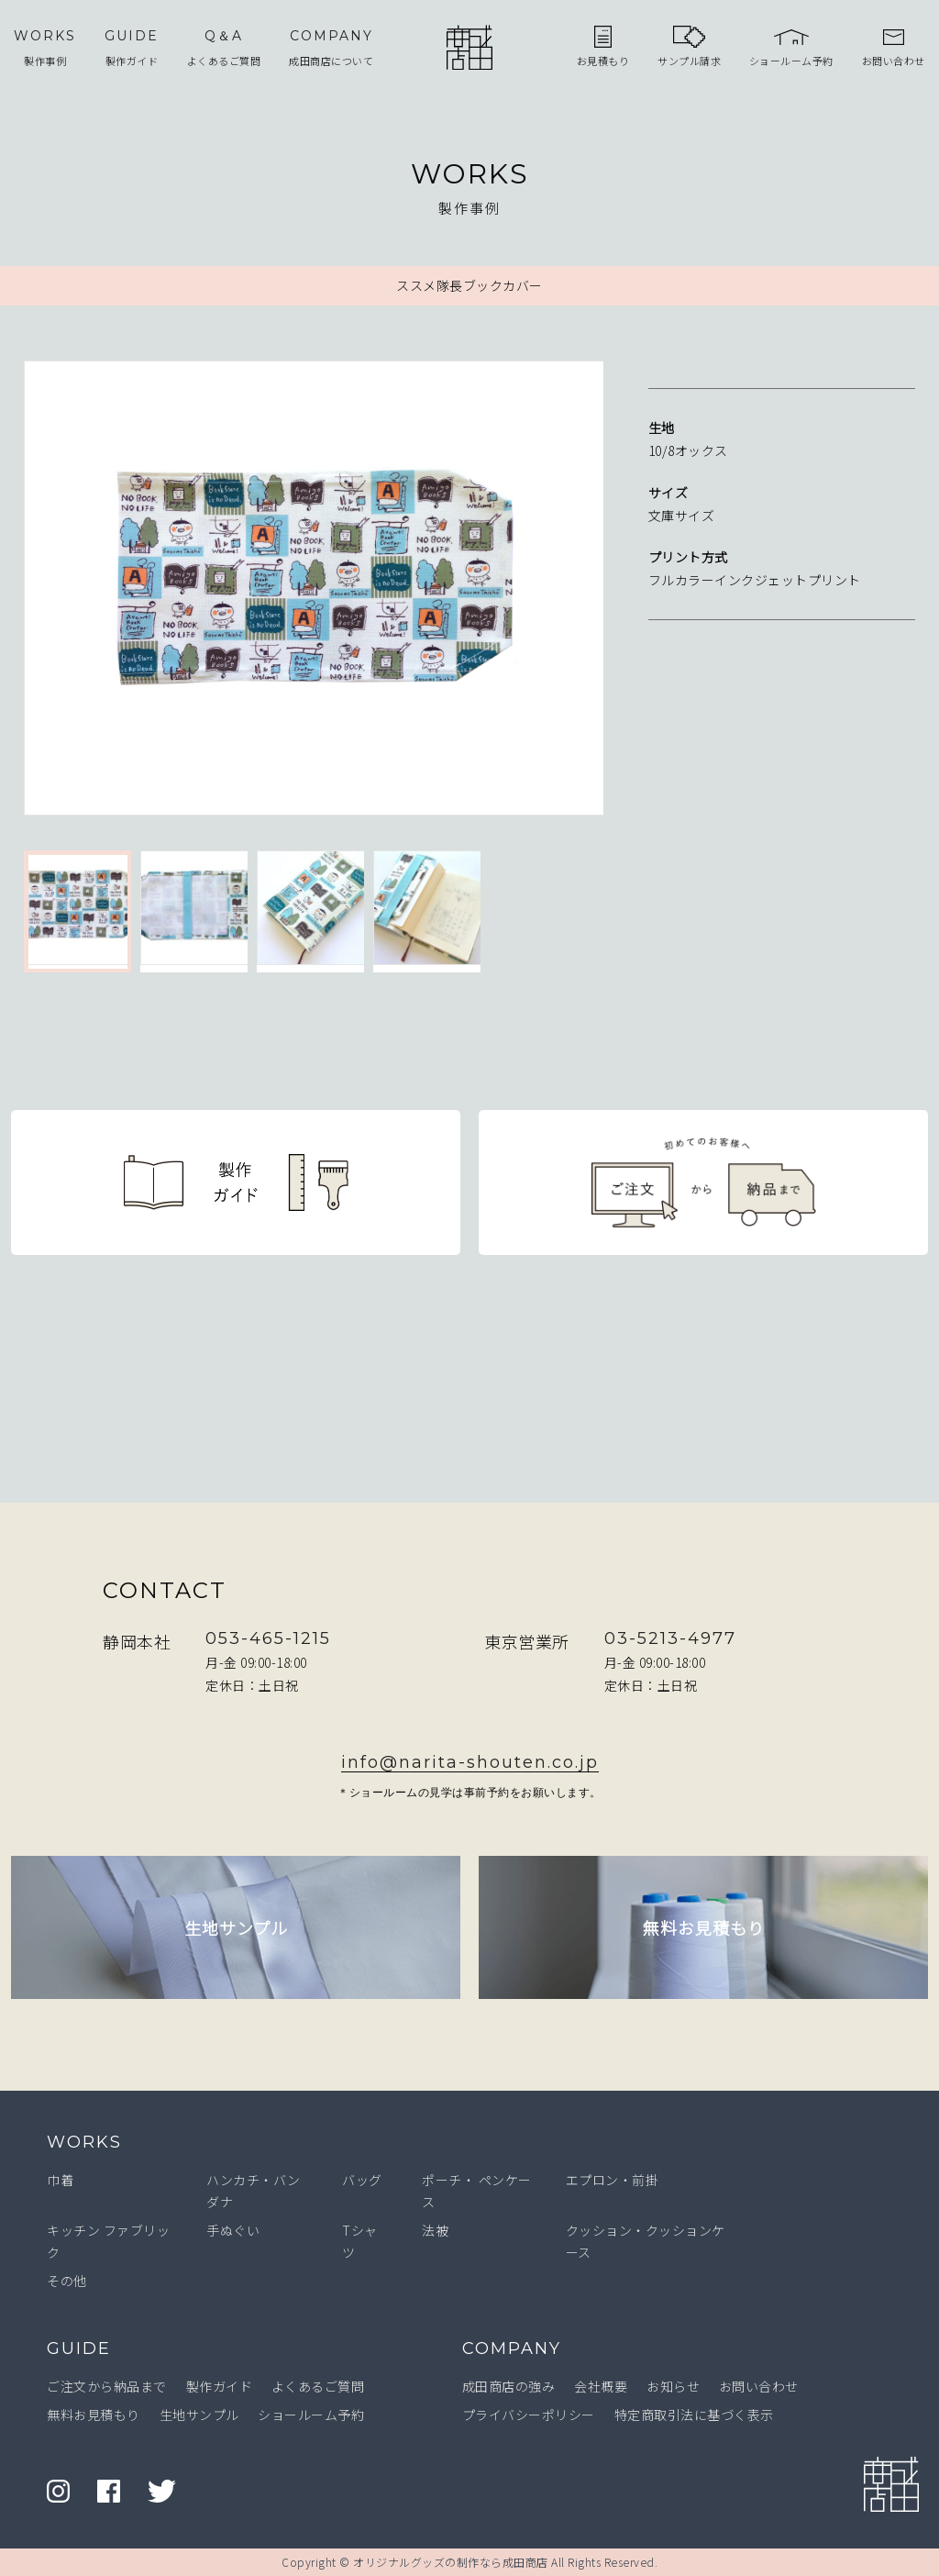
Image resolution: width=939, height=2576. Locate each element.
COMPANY (511, 2348)
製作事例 (45, 47)
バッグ (362, 2180)
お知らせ (673, 2386)
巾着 (60, 2180)
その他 (67, 2280)
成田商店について (331, 47)
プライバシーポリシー (528, 2414)
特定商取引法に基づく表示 (694, 2414)
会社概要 (600, 2386)
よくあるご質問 (224, 47)
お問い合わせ (759, 2386)
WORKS (84, 2142)
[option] (313, 592)
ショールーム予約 (311, 2414)
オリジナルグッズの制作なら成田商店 (450, 2562)
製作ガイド (132, 47)
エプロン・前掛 (612, 2180)
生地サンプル (199, 2414)
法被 (435, 2230)
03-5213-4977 (670, 1638)
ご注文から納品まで (107, 2386)
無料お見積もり (93, 2414)
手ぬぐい (233, 2230)
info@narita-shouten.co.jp (470, 1762)
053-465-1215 (268, 1638)
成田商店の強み (509, 2386)
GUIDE (79, 2348)
